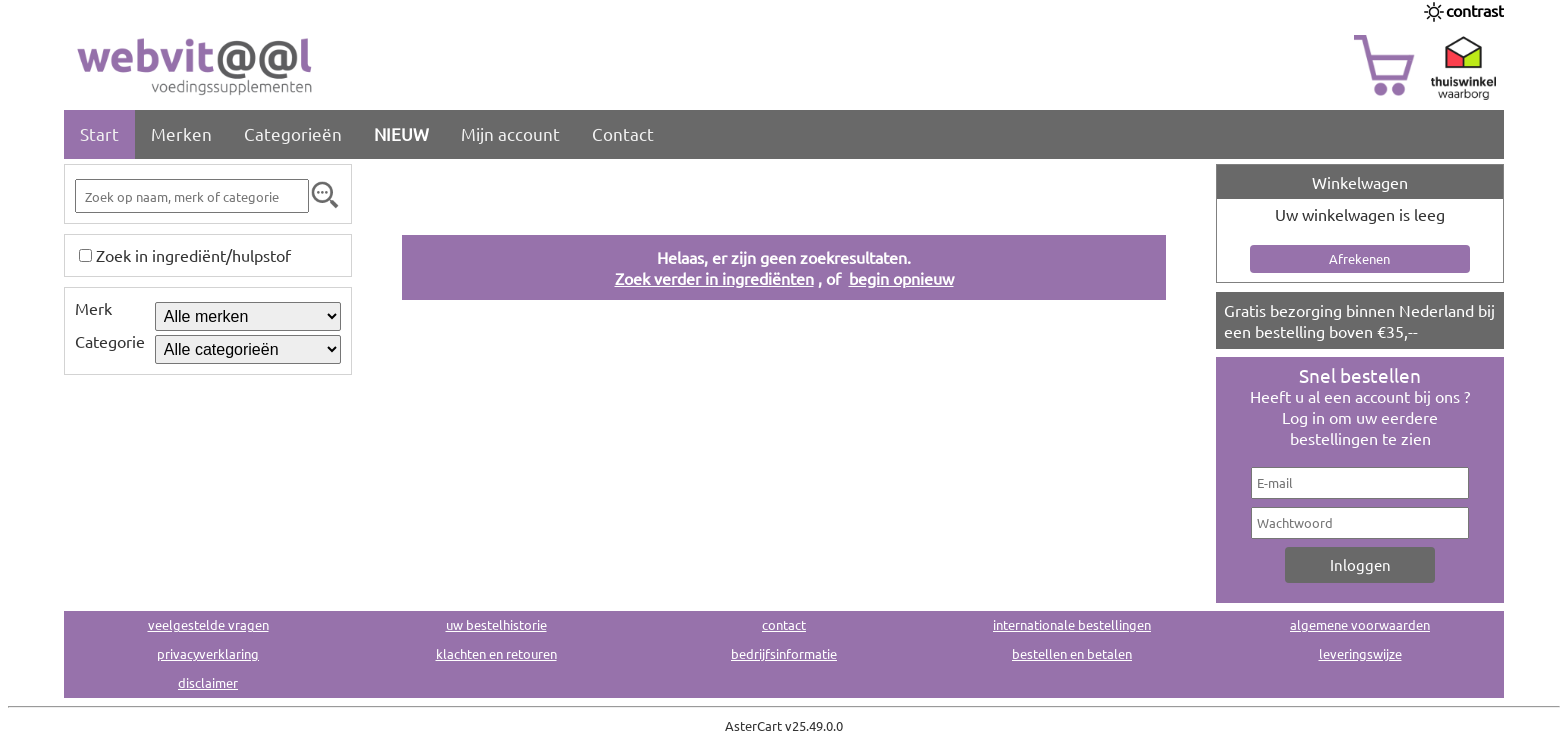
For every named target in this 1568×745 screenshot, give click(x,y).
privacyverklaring (208, 653)
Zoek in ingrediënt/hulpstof (193, 255)
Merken (181, 133)
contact (784, 624)
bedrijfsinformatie (784, 653)
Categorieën (293, 133)
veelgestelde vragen (208, 624)
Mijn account (510, 133)
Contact (623, 133)
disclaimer (208, 682)
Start (99, 133)
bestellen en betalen (1072, 653)
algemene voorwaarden (1360, 624)
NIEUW (401, 133)
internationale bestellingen (1072, 624)
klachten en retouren (496, 653)
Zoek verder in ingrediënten (714, 278)
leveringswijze (1360, 653)
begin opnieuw (901, 278)
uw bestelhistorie (496, 624)
